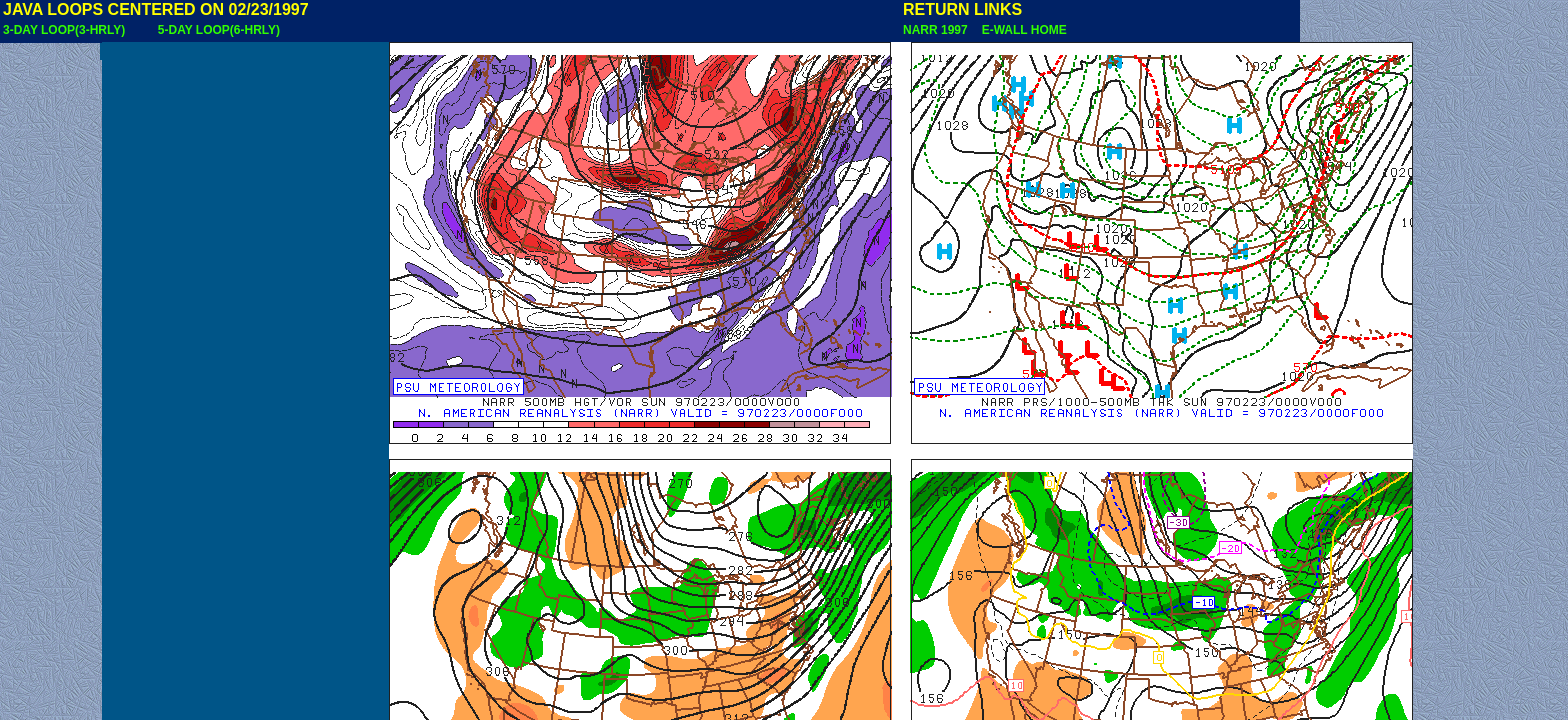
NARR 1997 (937, 30)
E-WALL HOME (1021, 30)
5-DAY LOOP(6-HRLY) (219, 30)
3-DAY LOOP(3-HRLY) (64, 30)
